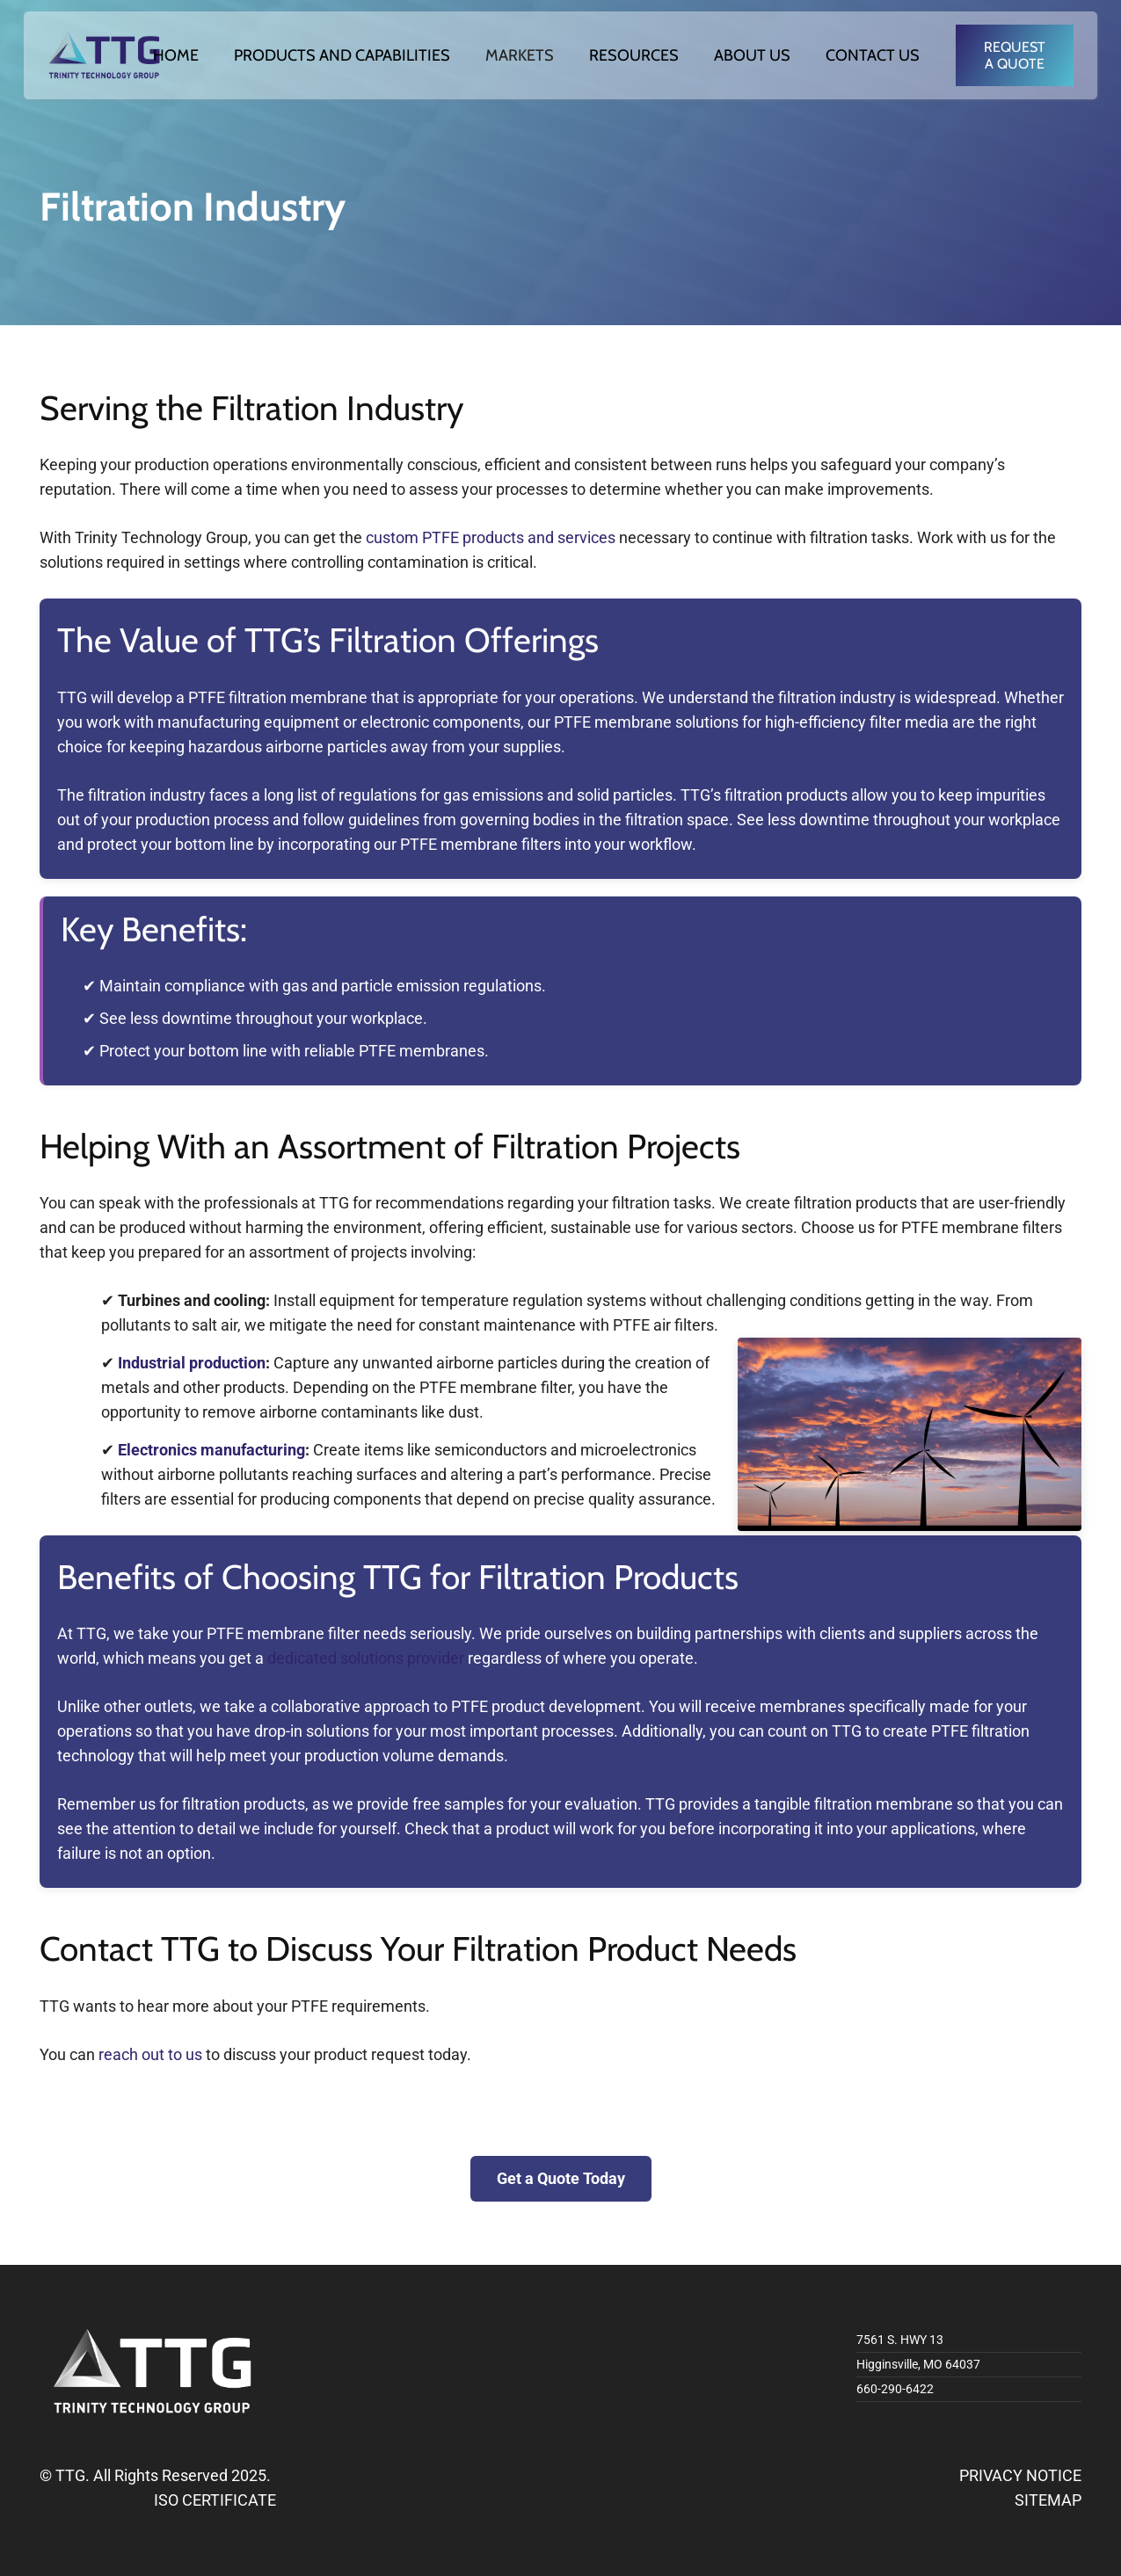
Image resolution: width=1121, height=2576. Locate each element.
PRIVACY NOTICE (1020, 2475)
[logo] (104, 55)
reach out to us (150, 2054)
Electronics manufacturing (211, 1449)
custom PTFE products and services (490, 537)
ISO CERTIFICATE (215, 2500)
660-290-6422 (895, 2389)
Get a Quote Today (561, 2178)
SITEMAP (1048, 2500)
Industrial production (192, 1362)
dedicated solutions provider (365, 1658)
